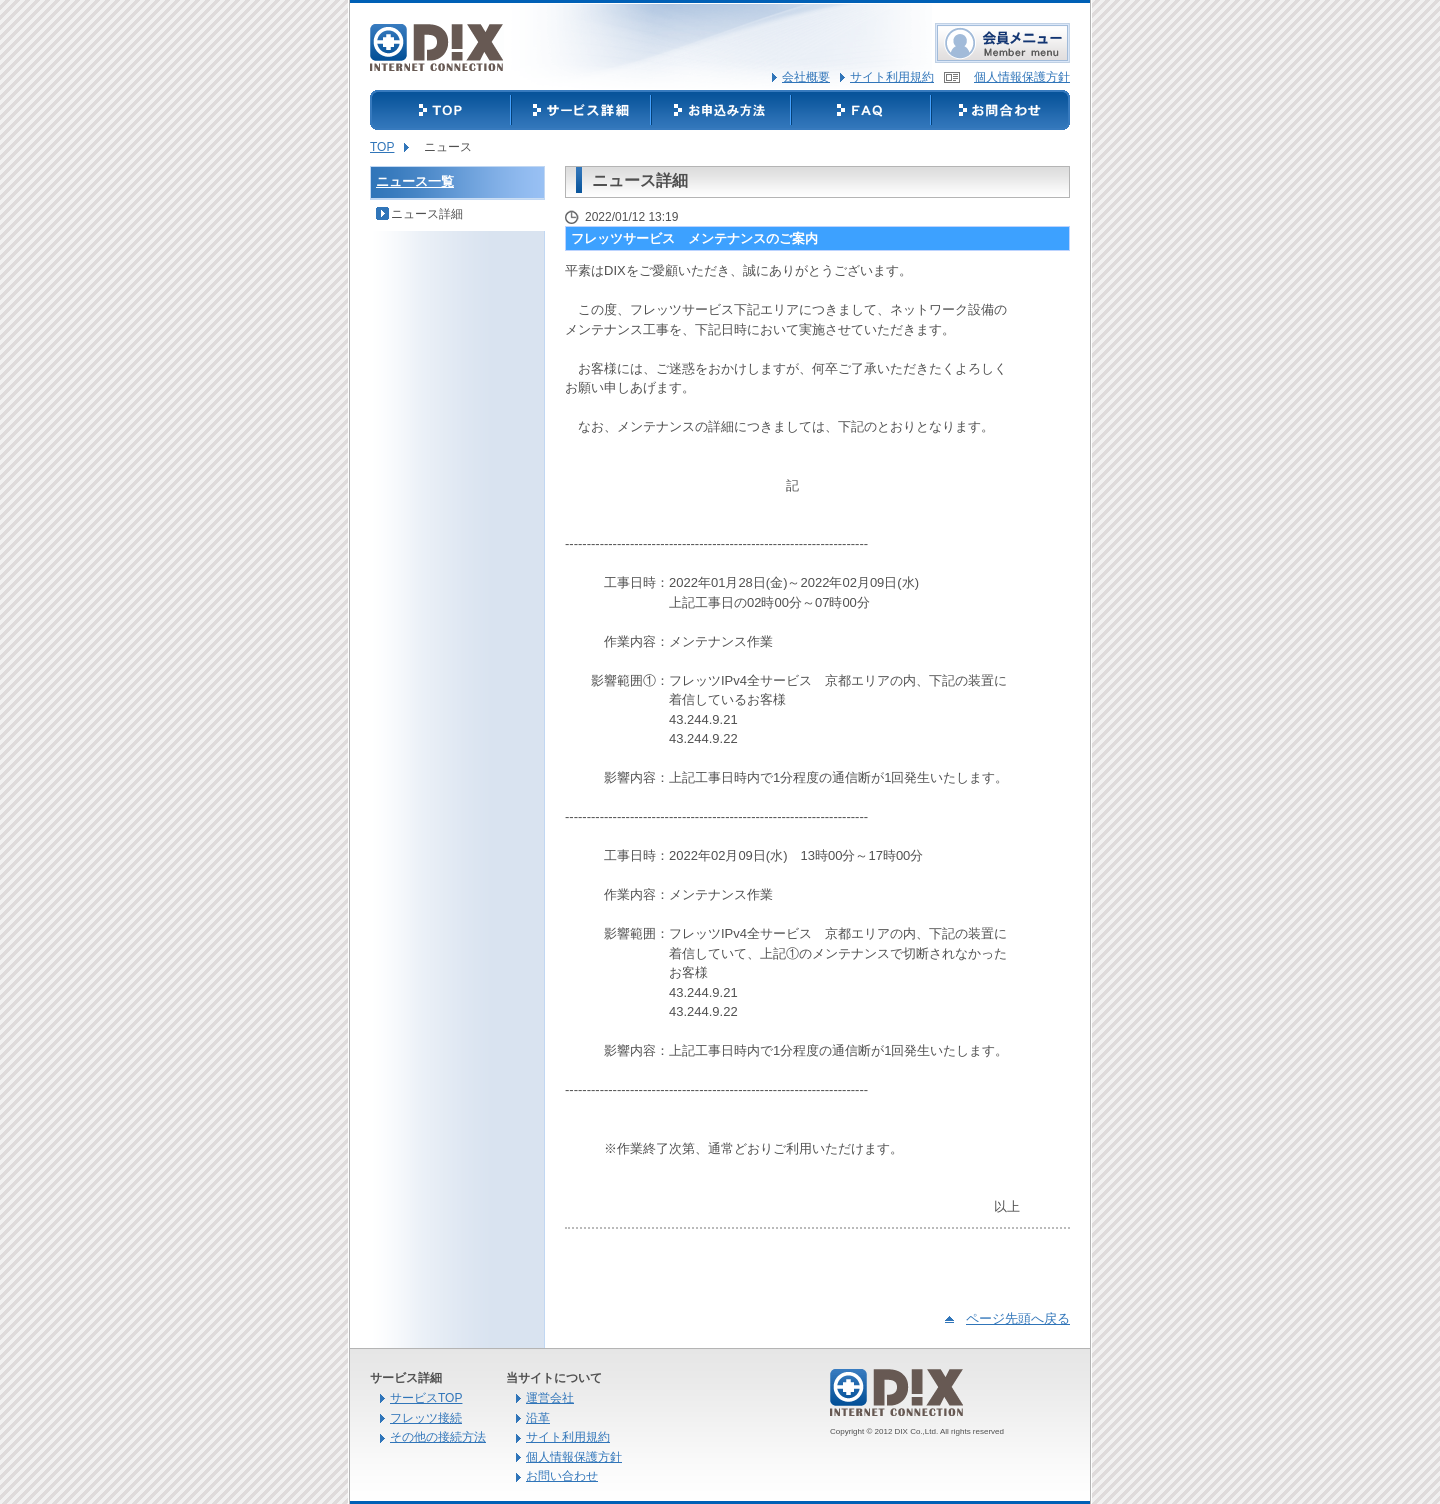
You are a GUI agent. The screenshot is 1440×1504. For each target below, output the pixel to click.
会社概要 (806, 77)
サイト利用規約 (892, 77)
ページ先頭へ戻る (1018, 1318)
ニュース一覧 (415, 181)
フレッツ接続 (426, 1418)
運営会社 (550, 1398)
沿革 (538, 1418)
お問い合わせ (562, 1476)
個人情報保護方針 (1022, 77)
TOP (382, 147)
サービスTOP (426, 1398)
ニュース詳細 (427, 214)
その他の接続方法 (438, 1437)
